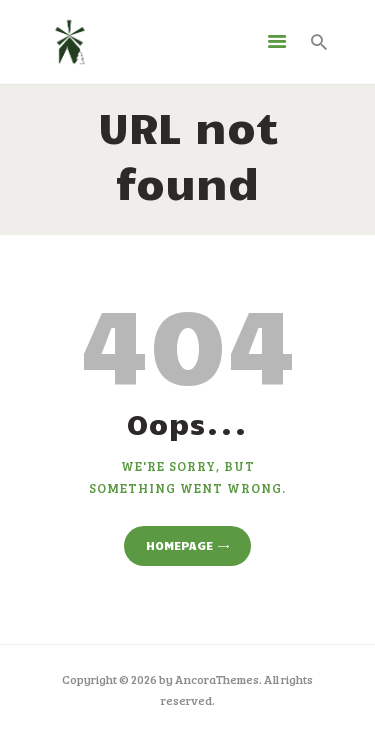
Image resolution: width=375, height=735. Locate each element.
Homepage (179, 545)
